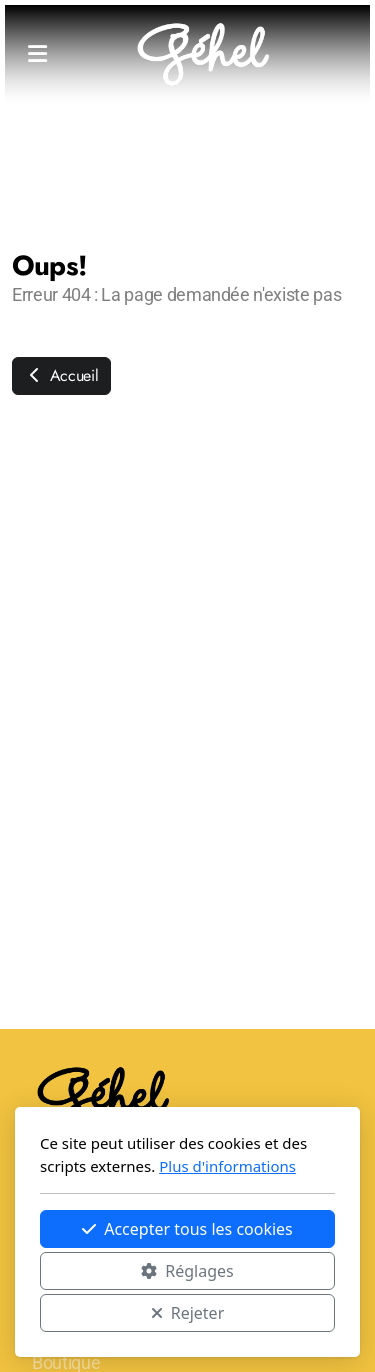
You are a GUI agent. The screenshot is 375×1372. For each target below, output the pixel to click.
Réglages (187, 1271)
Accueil (61, 375)
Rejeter (188, 1313)
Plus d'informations (227, 1166)
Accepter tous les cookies (187, 1229)
